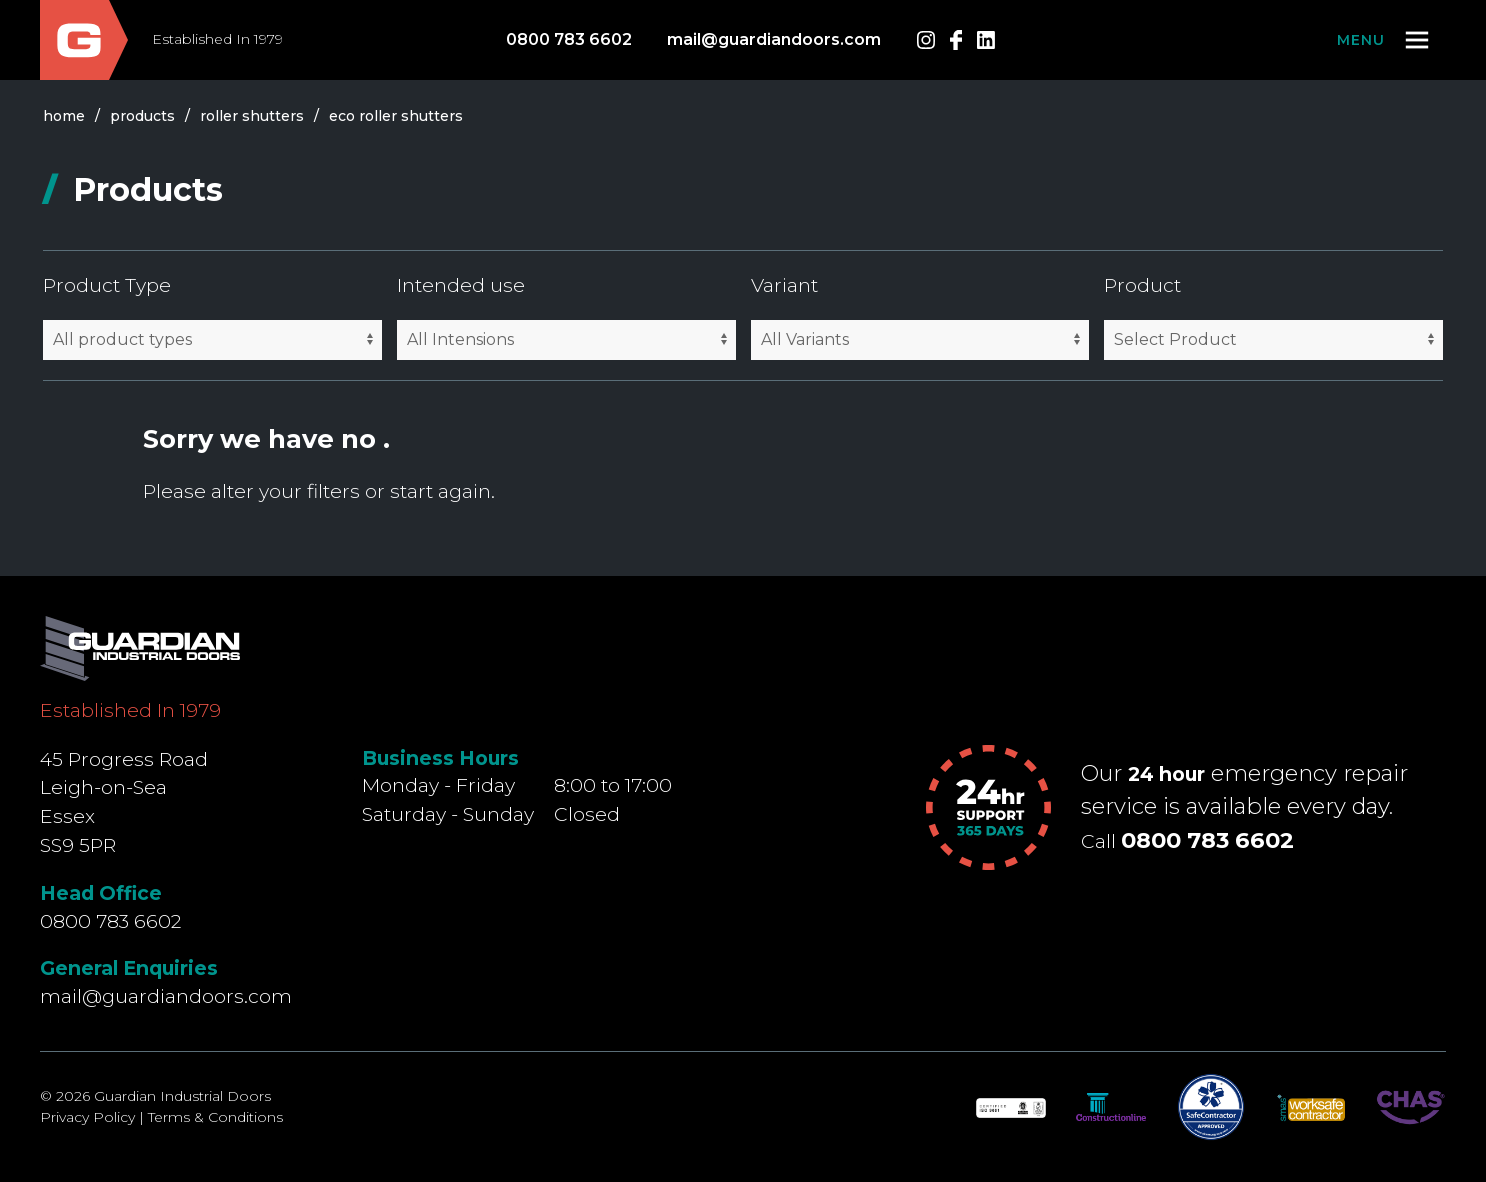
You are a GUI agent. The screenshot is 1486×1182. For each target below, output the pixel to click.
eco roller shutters (396, 116)
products (142, 116)
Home (64, 116)
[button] (1384, 40)
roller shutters (252, 116)
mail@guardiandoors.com (774, 39)
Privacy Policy (87, 1117)
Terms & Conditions (215, 1117)
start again (440, 491)
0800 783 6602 (569, 39)
